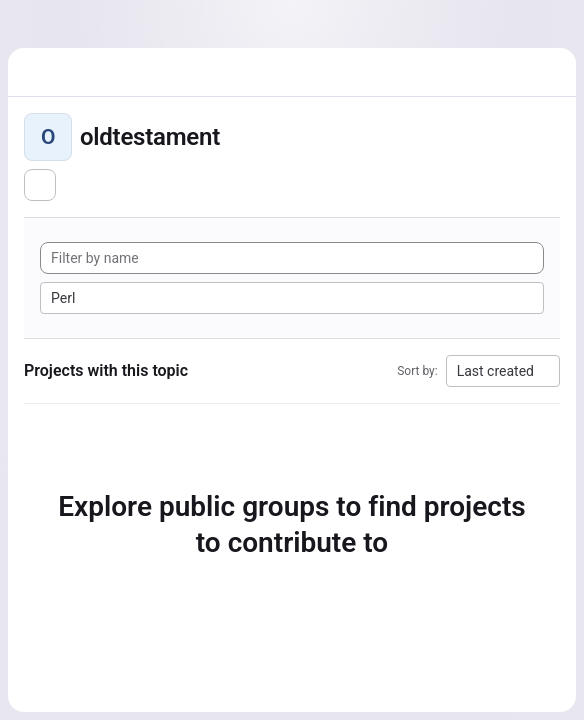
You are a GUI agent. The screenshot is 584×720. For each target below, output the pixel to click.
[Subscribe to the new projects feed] (40, 185)
